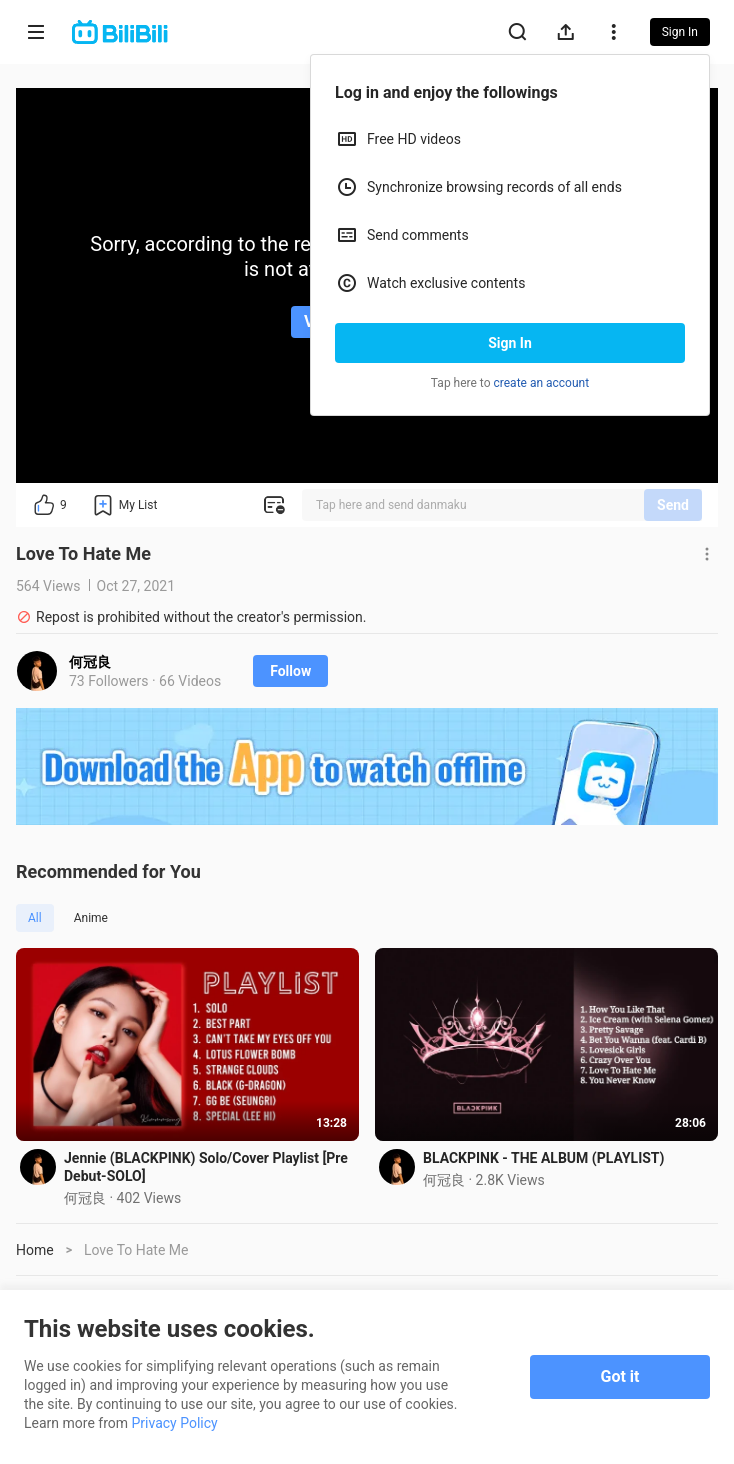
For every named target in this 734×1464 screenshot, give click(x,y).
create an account (542, 383)
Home (35, 1250)
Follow (290, 671)
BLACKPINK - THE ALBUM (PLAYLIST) (543, 1158)
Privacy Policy (175, 1423)
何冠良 (90, 662)
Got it (620, 1376)
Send (673, 505)
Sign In (510, 343)
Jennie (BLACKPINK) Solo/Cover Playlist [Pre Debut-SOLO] (206, 1167)
